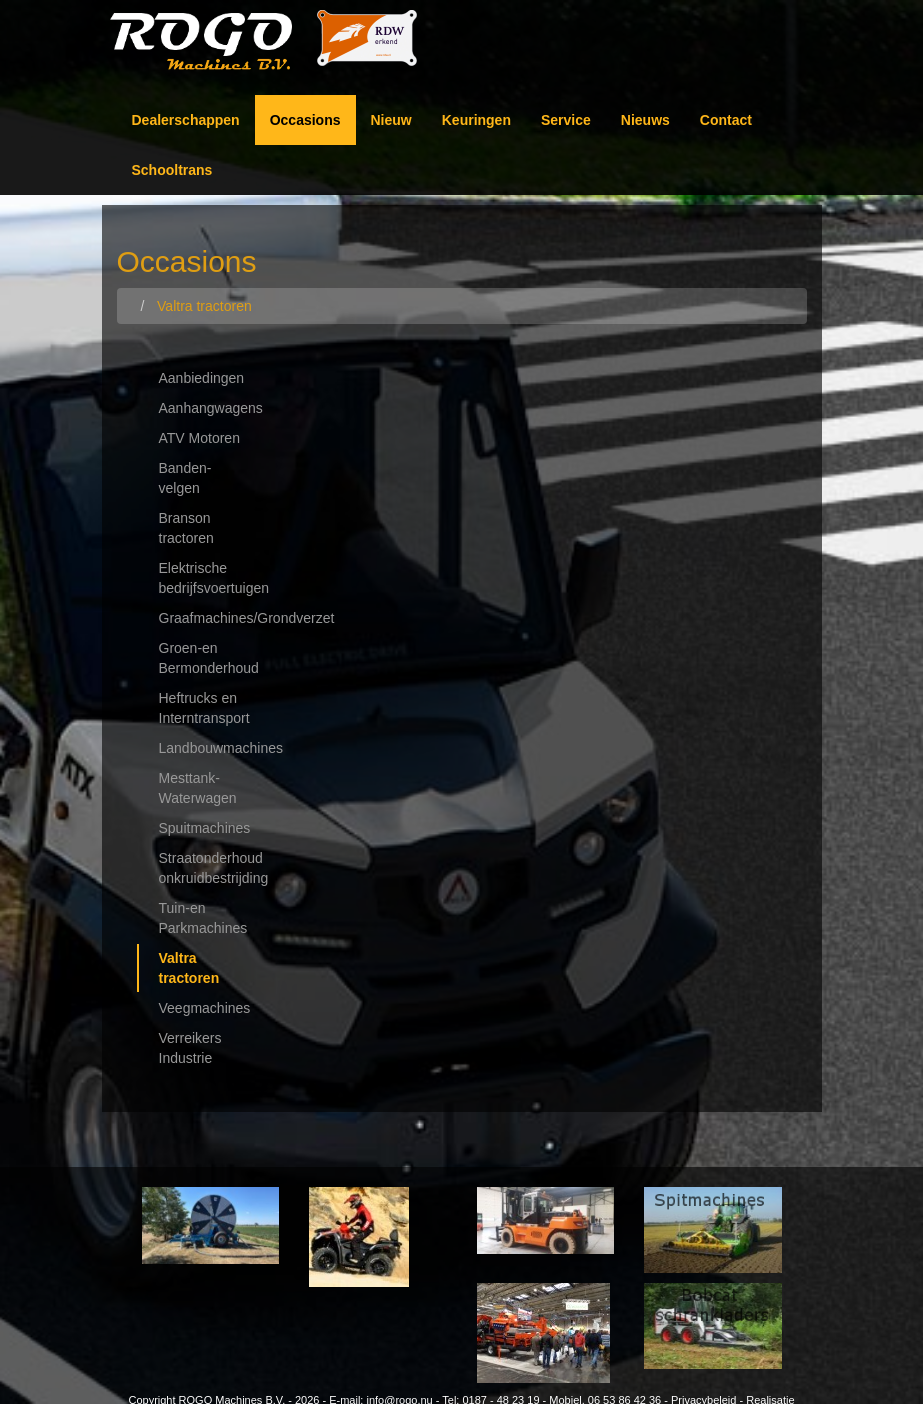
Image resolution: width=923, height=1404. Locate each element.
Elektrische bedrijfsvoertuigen (213, 578)
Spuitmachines (205, 828)
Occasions (305, 120)
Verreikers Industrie (190, 1048)
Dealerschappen (186, 120)
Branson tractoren (186, 528)
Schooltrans (172, 170)
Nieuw (391, 120)
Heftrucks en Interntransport (204, 708)
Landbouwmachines (213, 748)
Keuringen (476, 120)
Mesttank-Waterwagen (198, 788)
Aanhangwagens (211, 408)
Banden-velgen (185, 478)
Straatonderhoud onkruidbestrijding (213, 868)
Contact (726, 120)
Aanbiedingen (202, 378)
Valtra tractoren (189, 968)
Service (566, 120)
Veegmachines (205, 1008)
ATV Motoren (199, 438)
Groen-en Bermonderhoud (209, 658)
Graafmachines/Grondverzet (213, 618)
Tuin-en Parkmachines (203, 918)
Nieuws (645, 120)
